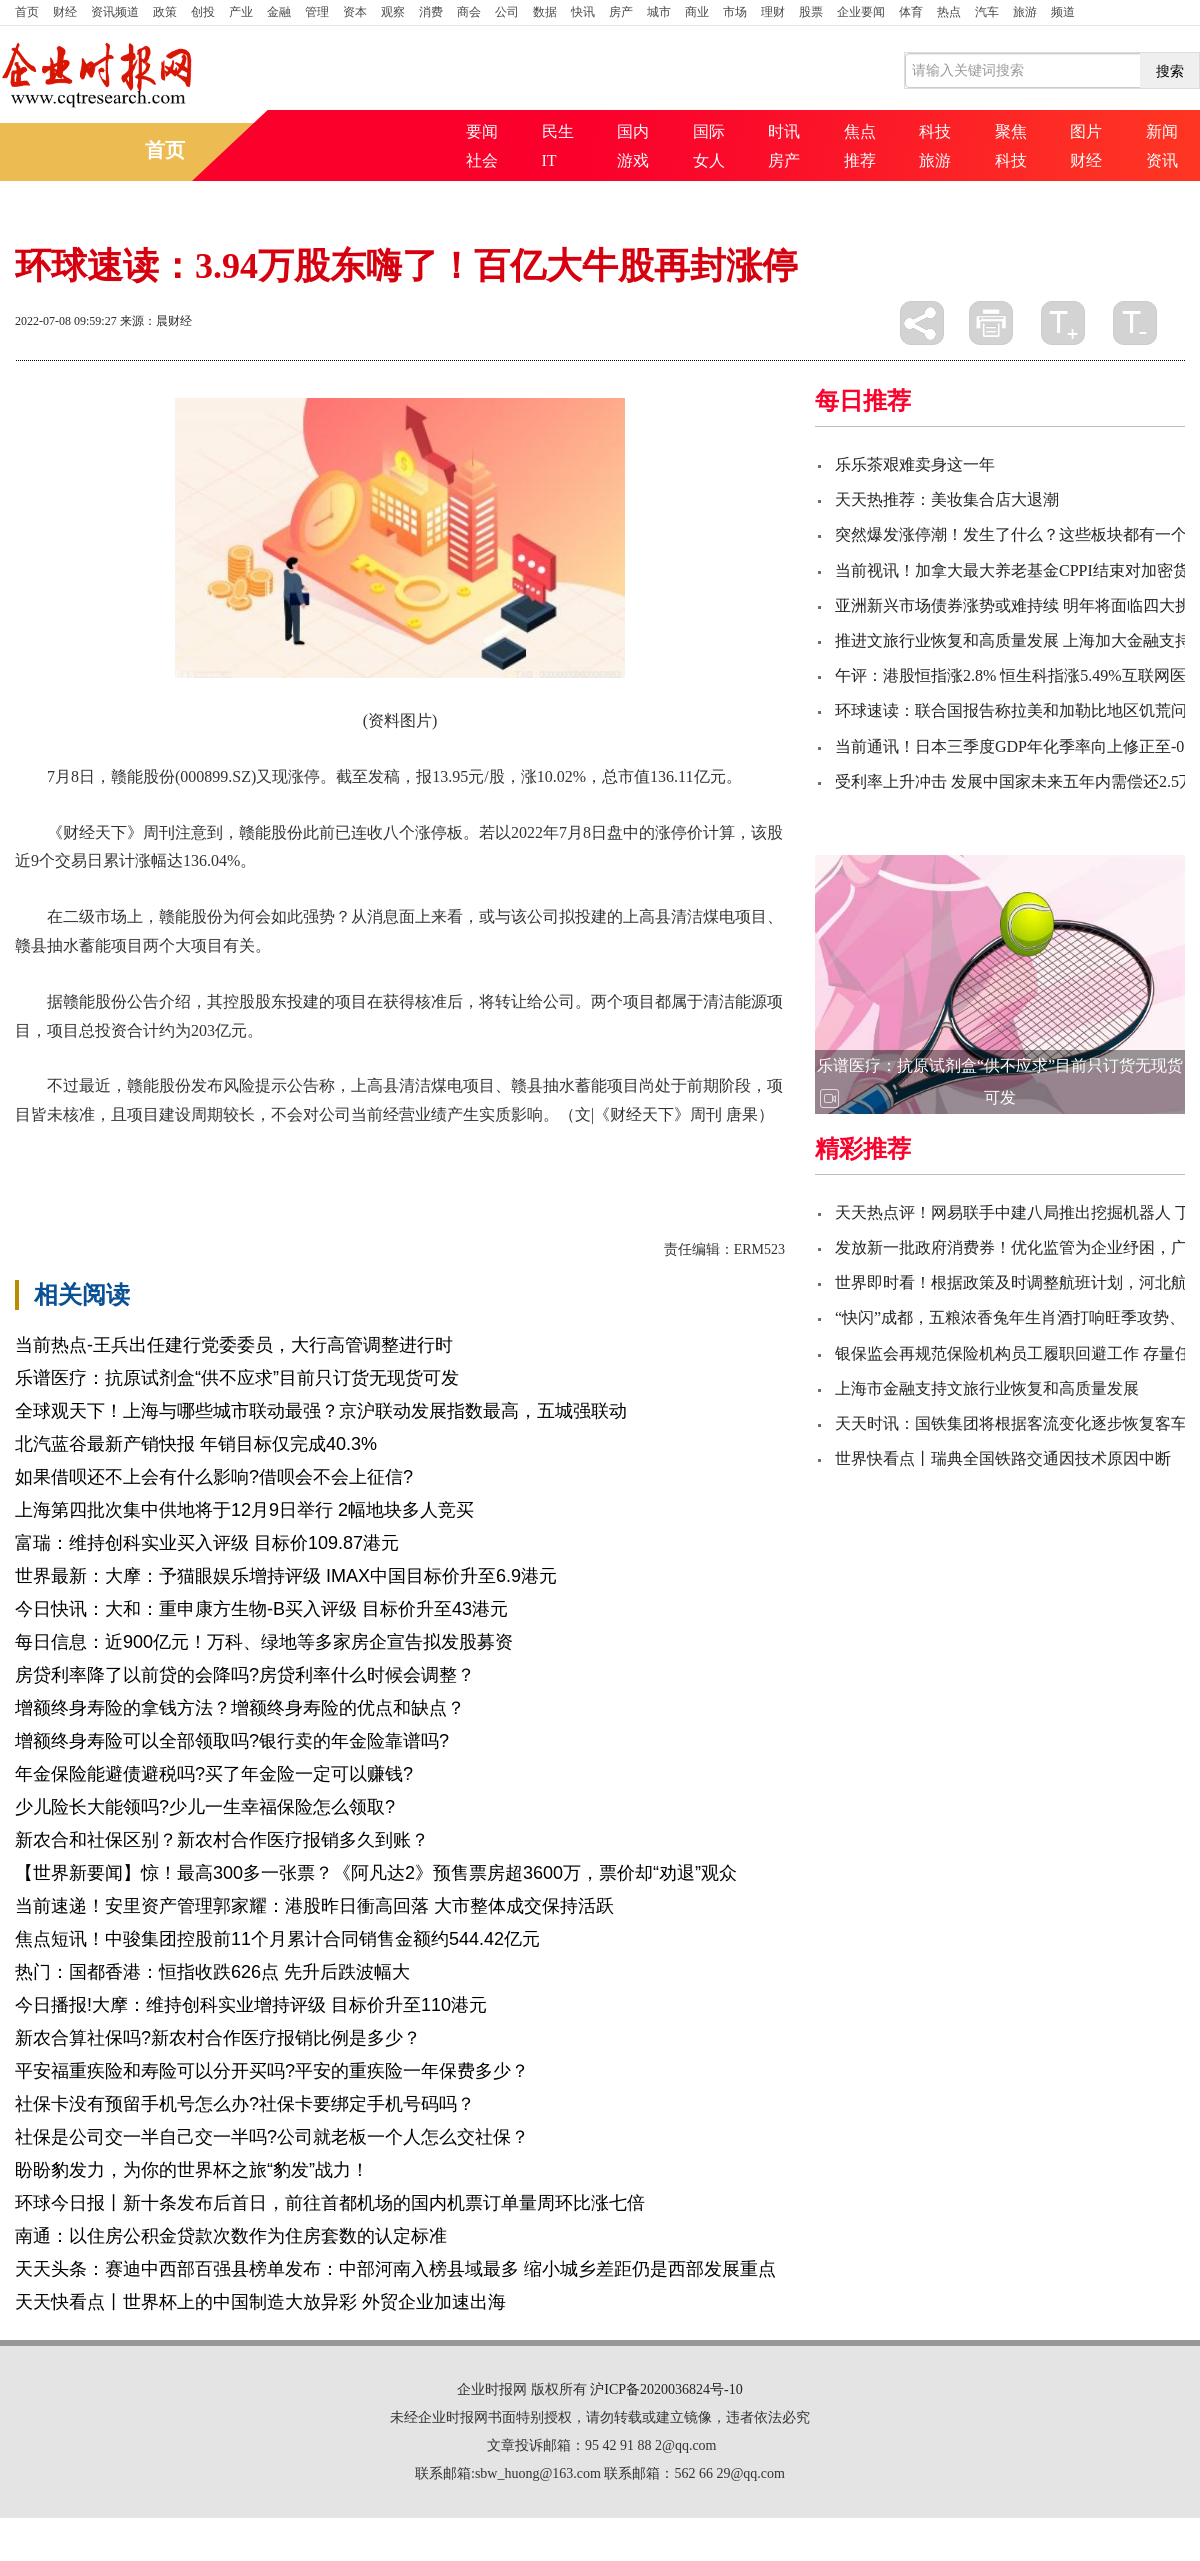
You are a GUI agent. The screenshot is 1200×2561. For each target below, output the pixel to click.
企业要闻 (861, 12)
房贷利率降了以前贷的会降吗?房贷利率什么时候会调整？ (245, 1675)
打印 (991, 323)
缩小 (1135, 323)
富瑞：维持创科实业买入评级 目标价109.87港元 (207, 1543)
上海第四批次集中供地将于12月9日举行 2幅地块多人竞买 (244, 1510)
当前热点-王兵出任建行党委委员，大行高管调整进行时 (234, 1345)
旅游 (1025, 12)
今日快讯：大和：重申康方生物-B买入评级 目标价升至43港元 (261, 1609)
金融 (279, 12)
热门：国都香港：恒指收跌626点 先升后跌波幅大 (212, 1972)
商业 (697, 12)
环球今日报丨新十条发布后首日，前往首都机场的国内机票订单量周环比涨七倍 (330, 2203)
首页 (27, 12)
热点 (949, 12)
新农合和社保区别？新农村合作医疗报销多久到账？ (222, 1840)
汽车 (987, 12)
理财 (773, 12)
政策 (165, 12)
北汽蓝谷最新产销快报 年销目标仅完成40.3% (196, 1444)
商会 (469, 12)
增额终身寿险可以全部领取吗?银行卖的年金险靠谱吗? (232, 1741)
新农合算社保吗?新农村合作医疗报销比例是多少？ (218, 2038)
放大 (1063, 323)
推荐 (860, 160)
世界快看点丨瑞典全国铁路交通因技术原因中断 (1003, 1458)
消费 (431, 12)
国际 (709, 131)
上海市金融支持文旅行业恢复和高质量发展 (987, 1388)
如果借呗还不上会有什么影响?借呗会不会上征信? (214, 1477)
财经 (65, 12)
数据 (545, 12)
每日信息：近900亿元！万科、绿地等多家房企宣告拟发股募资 (264, 1642)
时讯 (784, 131)
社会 (482, 160)
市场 (735, 12)
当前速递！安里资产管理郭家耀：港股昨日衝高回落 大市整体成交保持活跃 (314, 1906)
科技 (935, 131)
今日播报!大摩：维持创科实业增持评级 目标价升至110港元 (251, 2005)
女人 (709, 160)
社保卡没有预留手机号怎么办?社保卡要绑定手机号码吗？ (245, 2104)
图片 (1086, 131)
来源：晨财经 (156, 321)
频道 (1063, 12)
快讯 (583, 12)
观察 (393, 12)
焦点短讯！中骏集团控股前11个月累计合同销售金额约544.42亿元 (277, 1939)
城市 (659, 12)
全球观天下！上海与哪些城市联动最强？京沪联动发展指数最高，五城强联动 (321, 1411)
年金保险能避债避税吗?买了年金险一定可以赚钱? (214, 1774)
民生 (558, 131)
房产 (621, 12)
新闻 (1162, 131)
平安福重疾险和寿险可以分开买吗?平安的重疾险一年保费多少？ (272, 2071)
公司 (507, 12)
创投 (203, 12)
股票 (811, 12)
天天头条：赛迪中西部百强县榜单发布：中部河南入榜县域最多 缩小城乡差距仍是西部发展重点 (395, 2269)
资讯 (1162, 160)
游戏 (633, 160)
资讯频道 (115, 12)
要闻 (482, 131)
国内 (633, 131)
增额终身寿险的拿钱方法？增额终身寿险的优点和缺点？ (240, 1708)
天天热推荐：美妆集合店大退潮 (947, 499)
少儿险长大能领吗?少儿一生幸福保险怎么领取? (205, 1807)
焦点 (860, 131)
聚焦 (1011, 131)
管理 (317, 12)
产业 (241, 12)
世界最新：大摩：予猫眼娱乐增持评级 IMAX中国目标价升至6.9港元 (286, 1576)
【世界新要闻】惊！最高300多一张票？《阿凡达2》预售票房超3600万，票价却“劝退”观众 (376, 1873)
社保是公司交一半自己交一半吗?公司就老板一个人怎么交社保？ (272, 2137)
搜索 (1170, 71)
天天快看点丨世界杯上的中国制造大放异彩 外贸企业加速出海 (260, 2302)
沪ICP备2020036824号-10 (666, 2389)
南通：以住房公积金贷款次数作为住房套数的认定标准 (231, 2236)
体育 (911, 12)
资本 (355, 12)
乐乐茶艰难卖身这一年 (915, 464)
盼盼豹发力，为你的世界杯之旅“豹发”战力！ (192, 2170)
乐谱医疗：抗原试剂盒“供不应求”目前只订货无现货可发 (237, 1378)
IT (549, 160)
